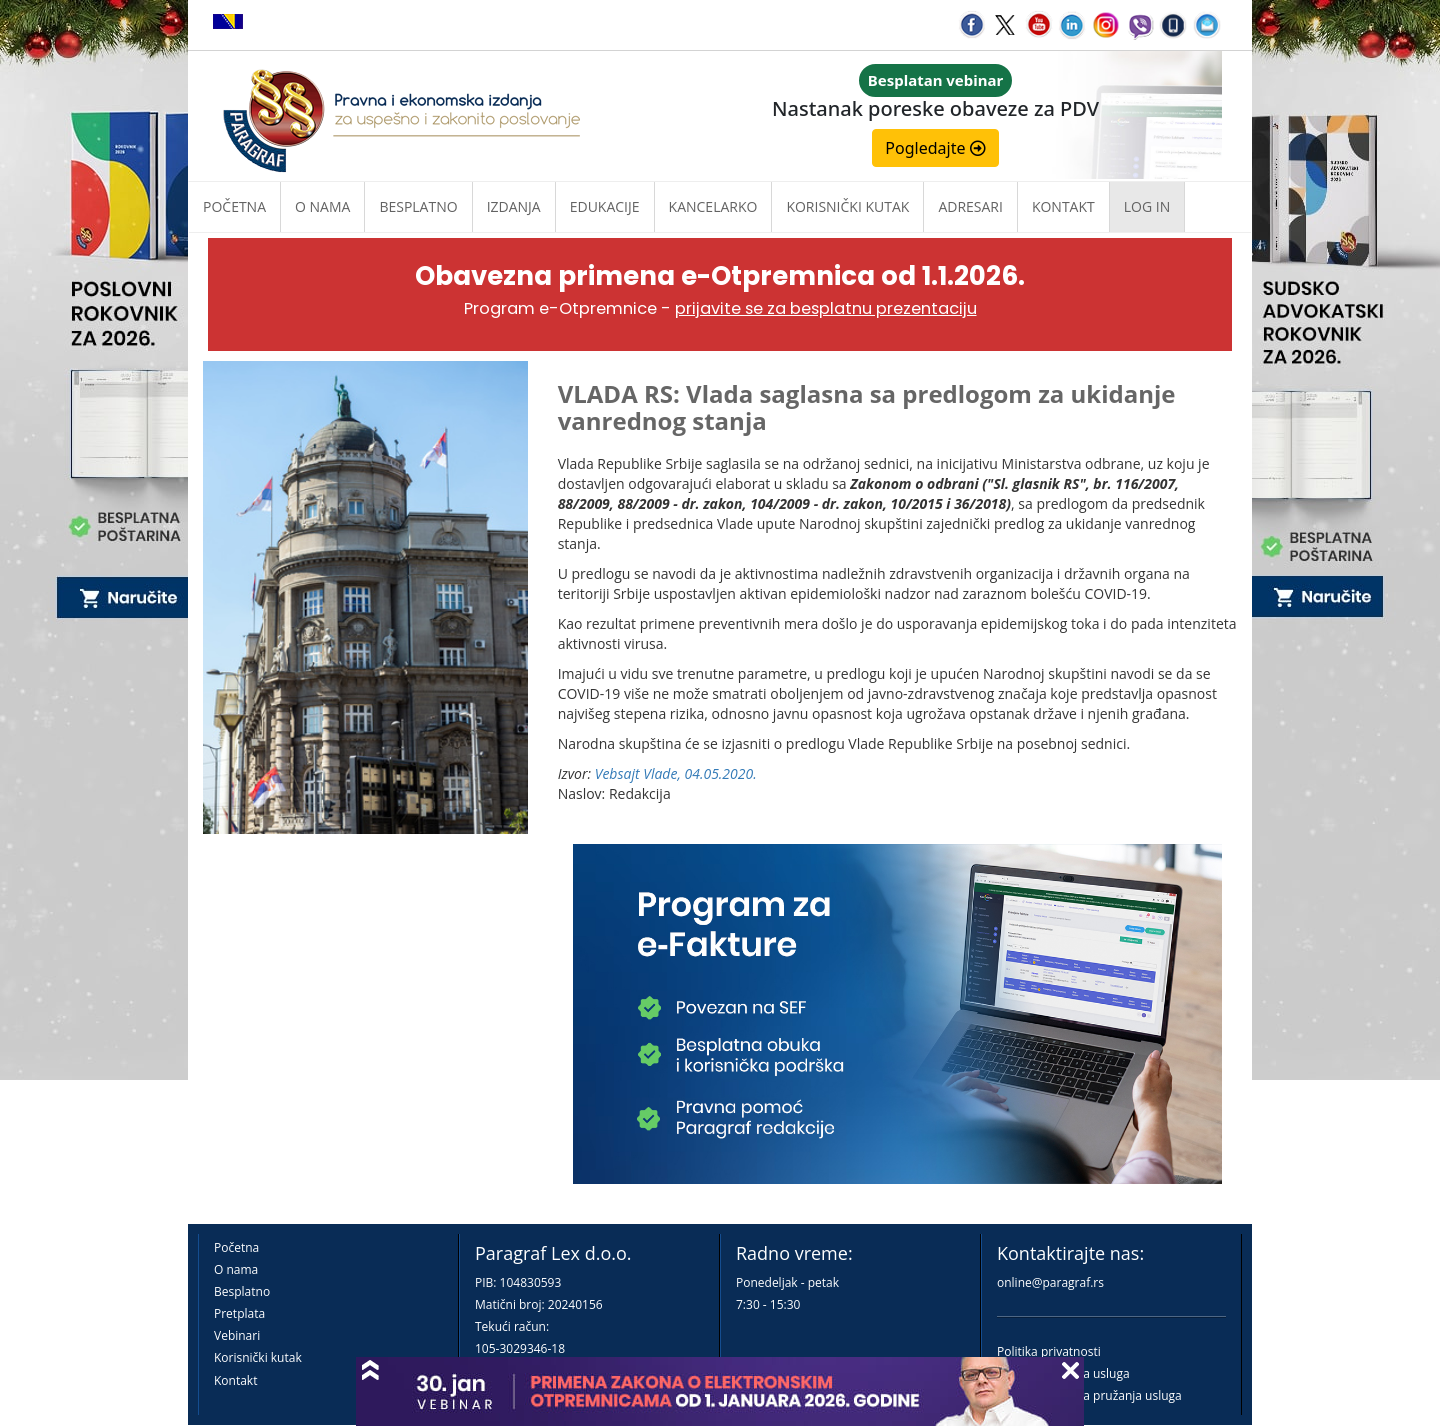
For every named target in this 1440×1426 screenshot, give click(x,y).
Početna (234, 206)
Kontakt (235, 1380)
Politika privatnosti (1049, 1351)
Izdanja (514, 206)
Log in (1147, 206)
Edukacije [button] (605, 206)
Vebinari (237, 1335)
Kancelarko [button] (713, 206)
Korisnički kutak (258, 1357)
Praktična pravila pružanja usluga (1089, 1395)
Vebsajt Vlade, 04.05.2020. (676, 773)
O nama (322, 206)
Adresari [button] (970, 206)
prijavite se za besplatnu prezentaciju (826, 308)
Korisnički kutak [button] (847, 206)
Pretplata (239, 1313)
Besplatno (418, 206)
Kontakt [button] (1063, 206)
